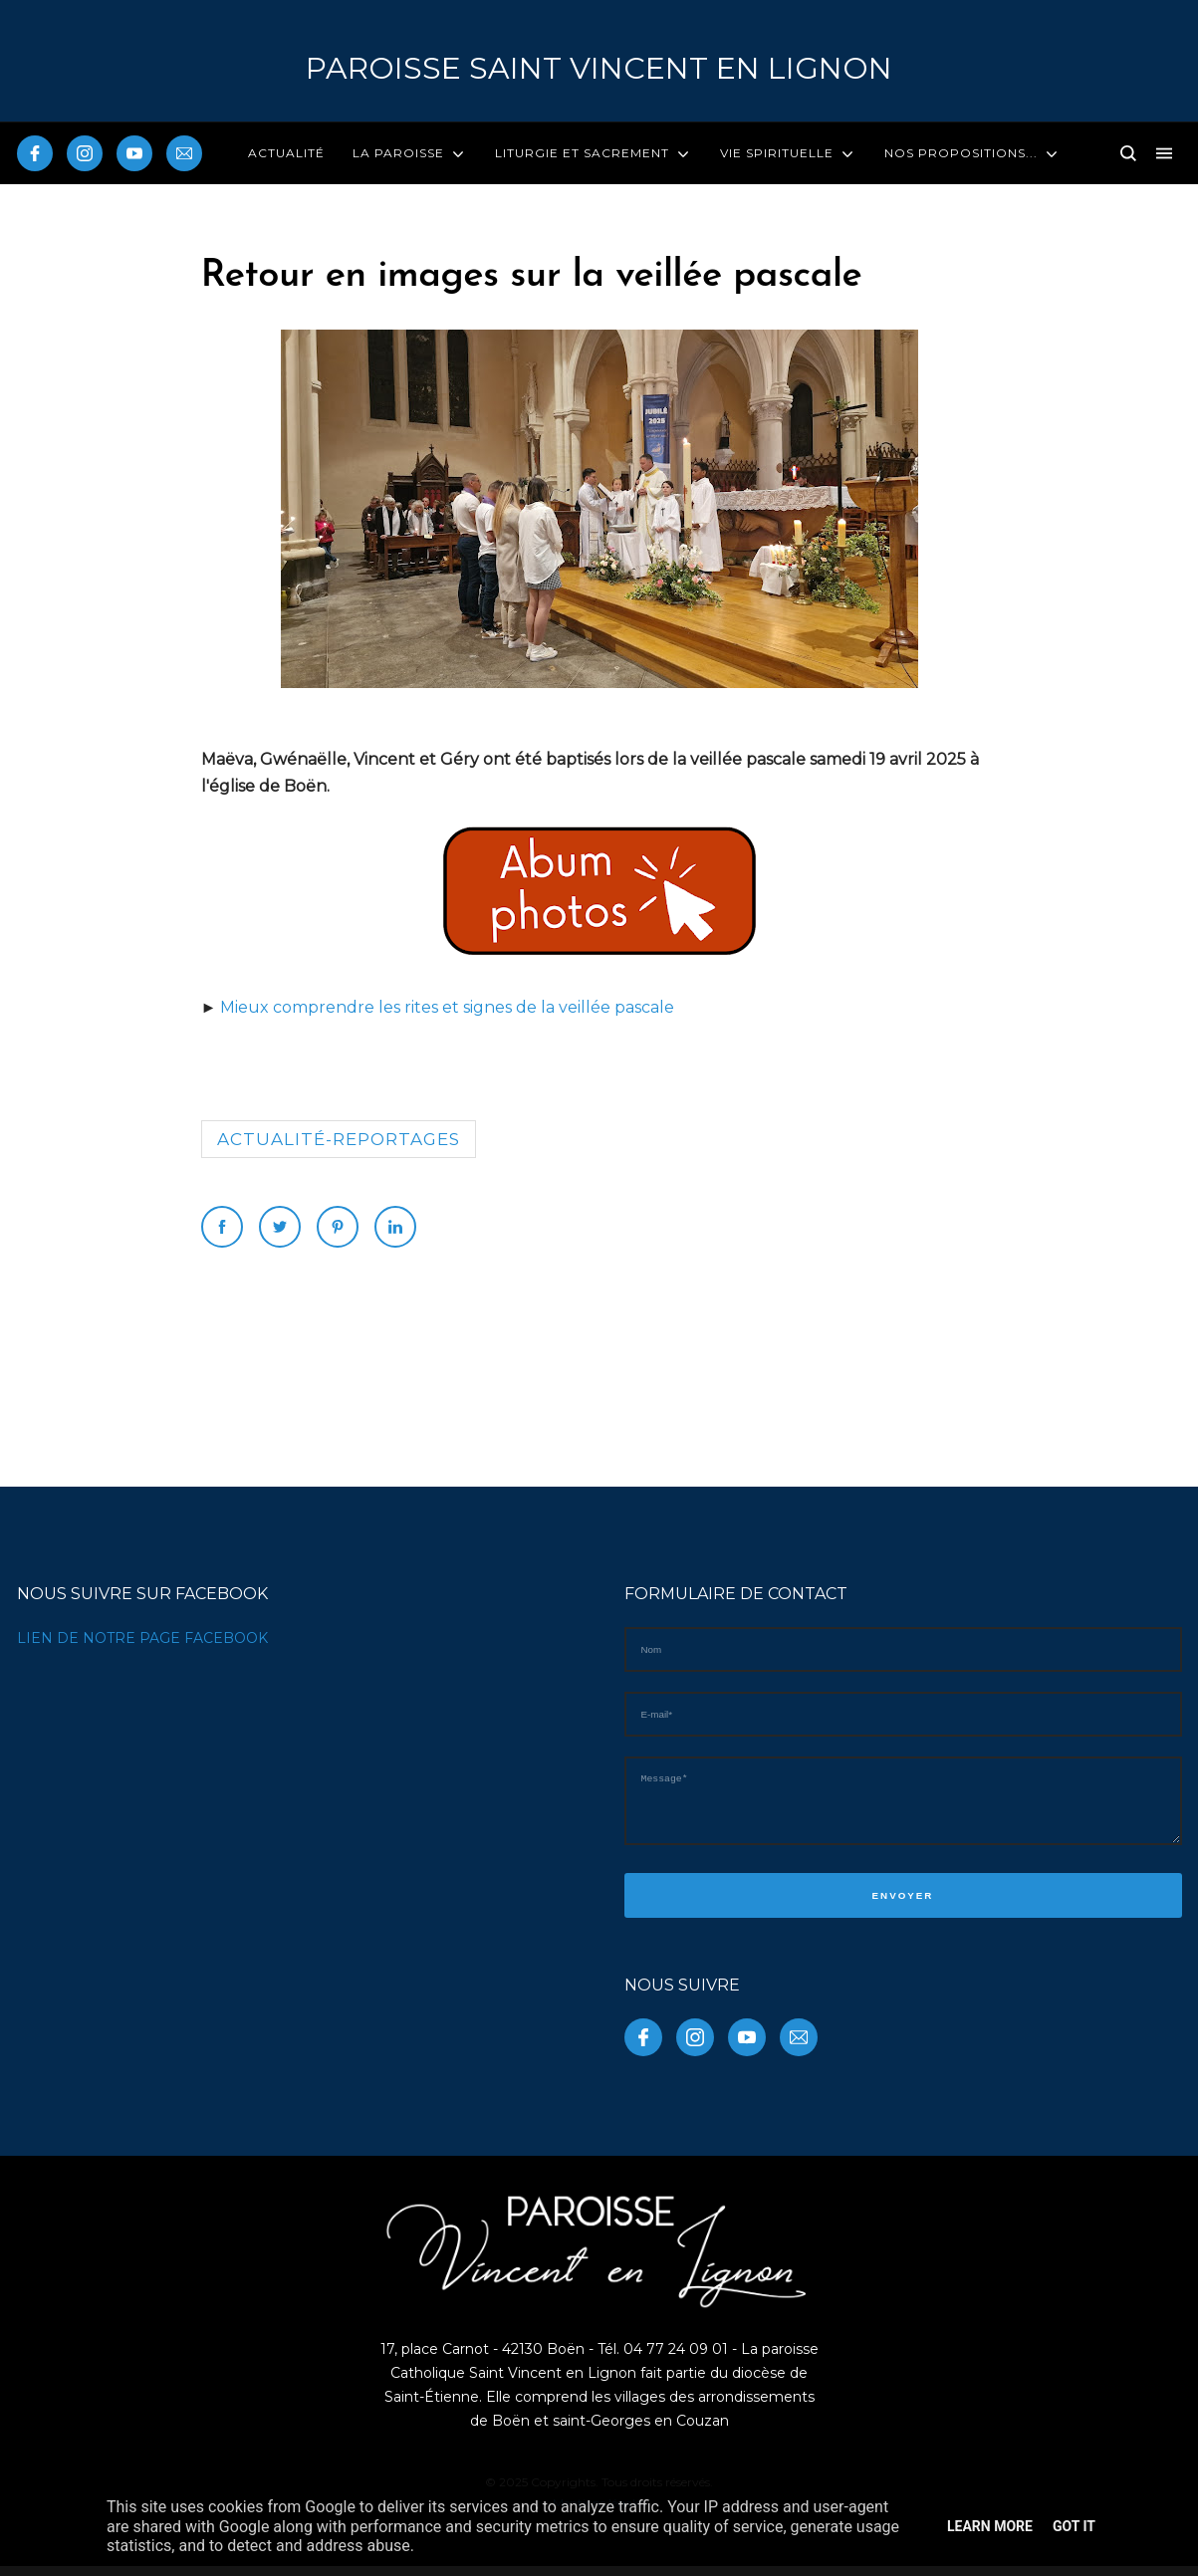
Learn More (990, 2526)
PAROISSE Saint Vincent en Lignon (599, 68)
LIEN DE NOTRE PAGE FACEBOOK (142, 1638)
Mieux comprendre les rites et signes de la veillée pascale (447, 1007)
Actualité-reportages (338, 1139)
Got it (1074, 2526)
